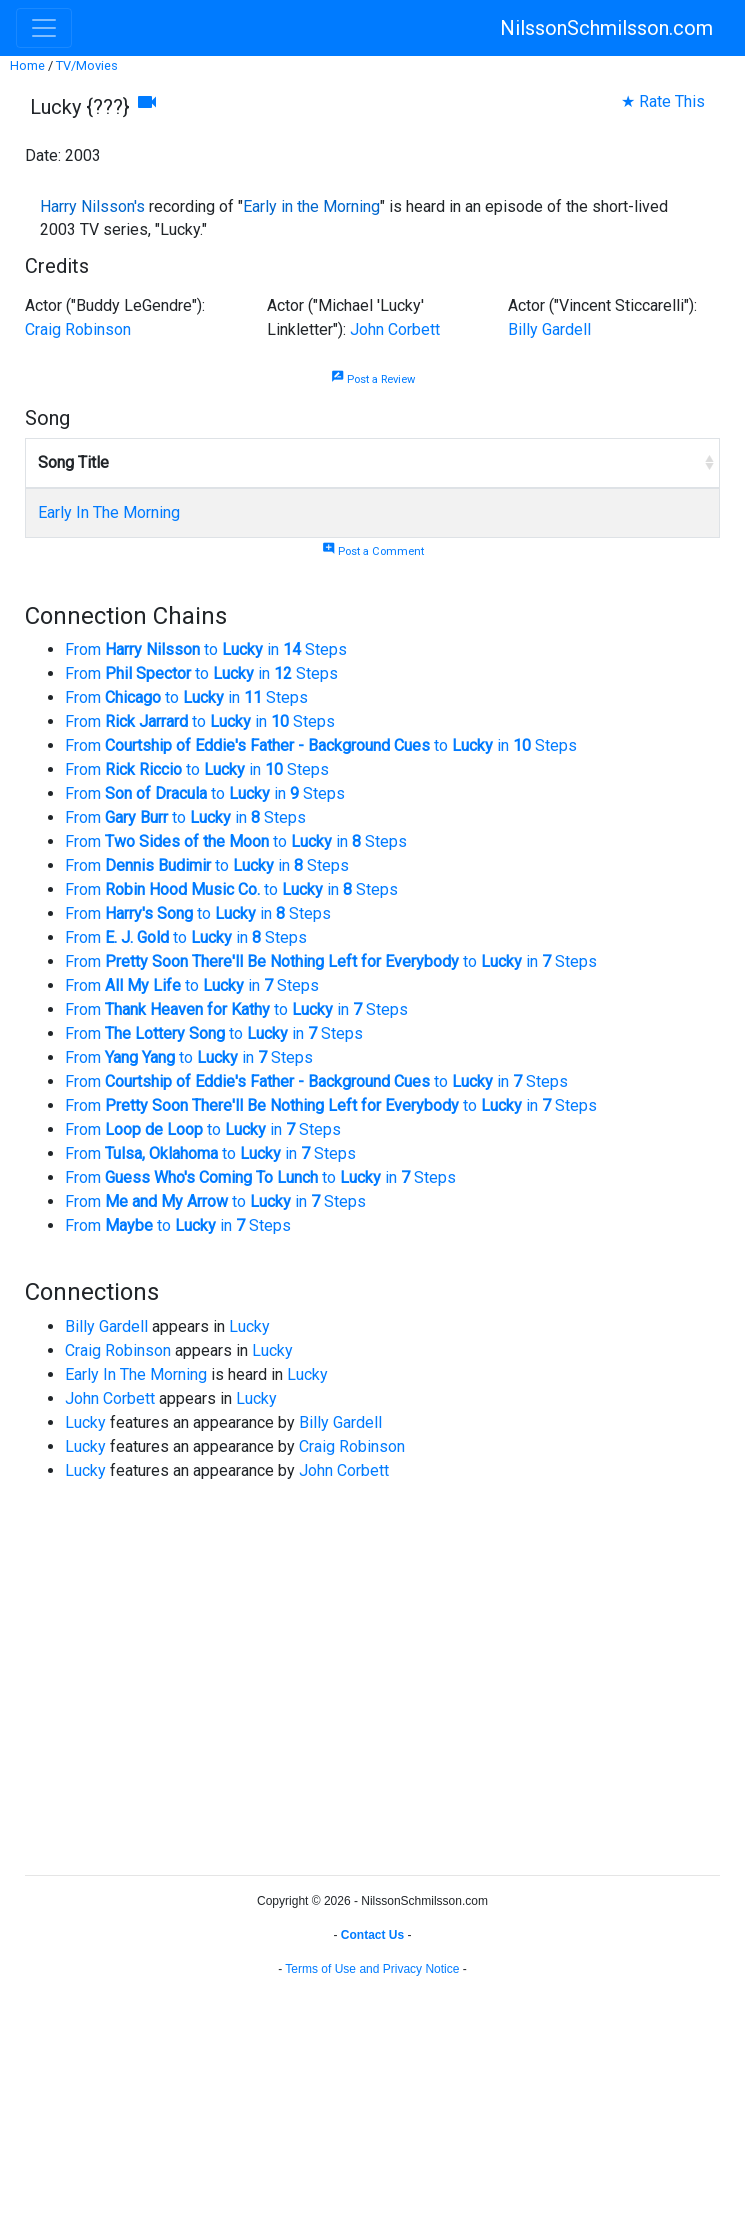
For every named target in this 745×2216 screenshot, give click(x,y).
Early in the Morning (311, 206)
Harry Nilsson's (92, 206)
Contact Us (372, 1935)
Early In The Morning (109, 512)
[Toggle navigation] (44, 28)
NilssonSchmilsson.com (606, 28)
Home (27, 65)
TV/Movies (87, 65)
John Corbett (395, 329)
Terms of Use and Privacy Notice (372, 1969)
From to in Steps (206, 649)
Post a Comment (373, 551)
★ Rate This (663, 101)
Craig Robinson (78, 329)
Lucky (249, 1326)
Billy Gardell (549, 329)
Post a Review (373, 379)
